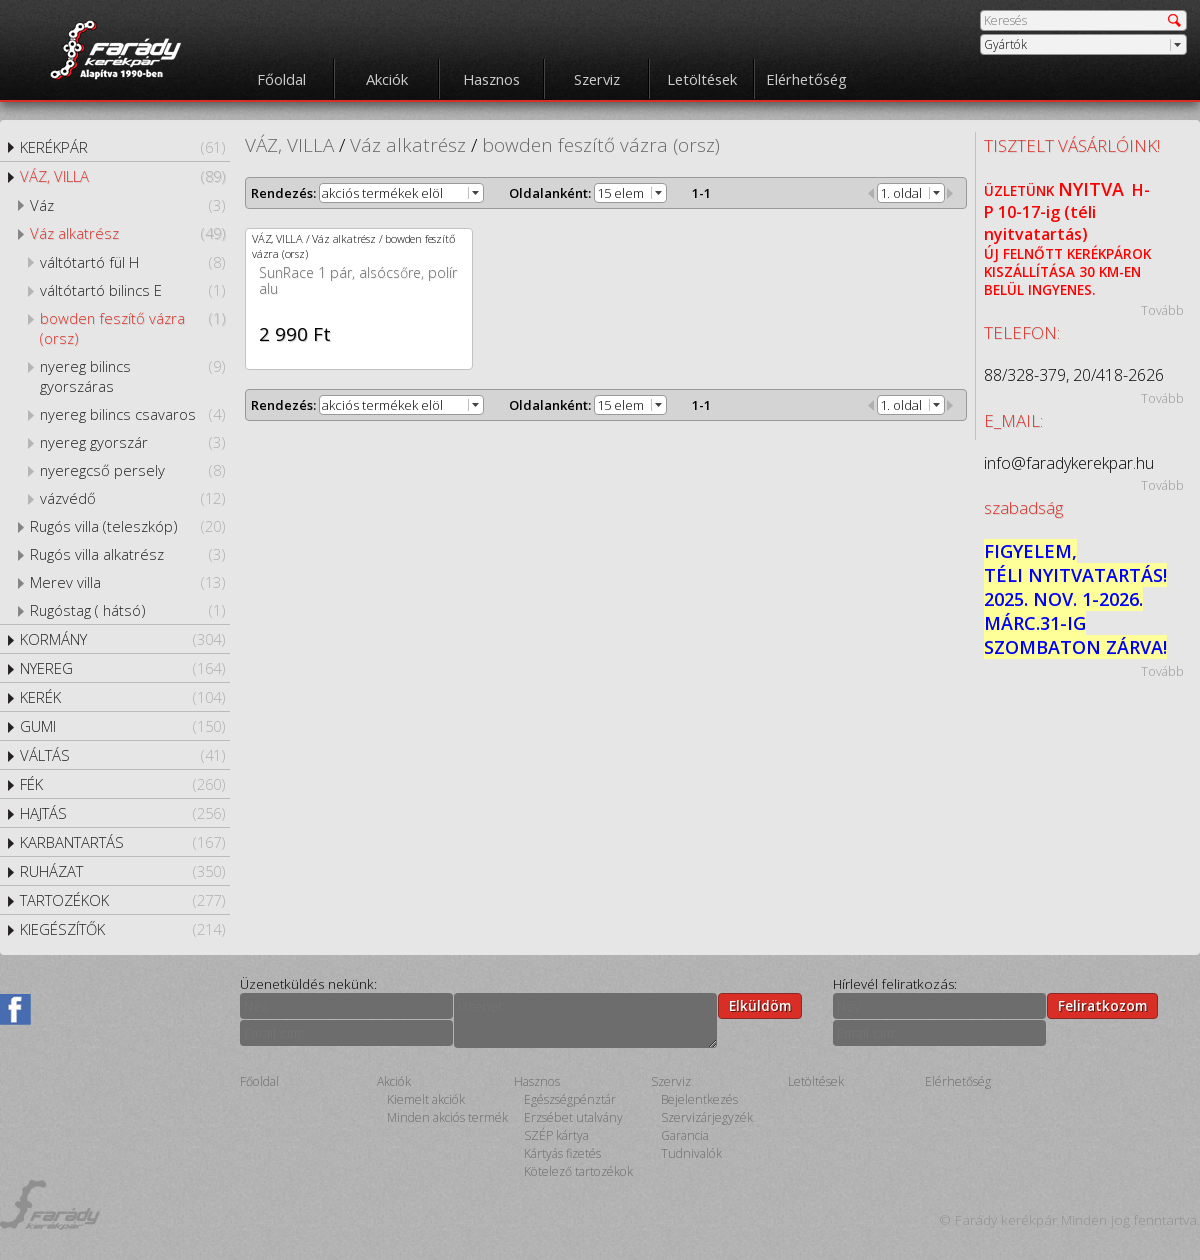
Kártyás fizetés (562, 1153)
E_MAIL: (1013, 420)
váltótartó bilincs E (132, 290)
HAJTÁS (122, 813)
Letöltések (702, 79)
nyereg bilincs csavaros (132, 414)
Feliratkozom (1102, 1006)
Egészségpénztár (570, 1099)
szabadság (1023, 507)
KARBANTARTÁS (122, 842)
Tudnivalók (691, 1153)
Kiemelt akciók (426, 1099)
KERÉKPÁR (122, 147)
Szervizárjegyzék (707, 1117)
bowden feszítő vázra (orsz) (132, 328)
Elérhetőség (806, 79)
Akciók (387, 79)
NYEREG (122, 668)
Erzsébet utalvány (573, 1117)
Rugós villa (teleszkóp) (127, 526)
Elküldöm (760, 1006)
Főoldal (281, 79)
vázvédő (132, 498)
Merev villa (127, 582)
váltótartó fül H (132, 262)
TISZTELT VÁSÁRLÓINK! (1072, 145)
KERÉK (122, 697)
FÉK (122, 784)
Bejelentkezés (699, 1099)
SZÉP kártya (556, 1135)
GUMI (122, 726)
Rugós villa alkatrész (127, 554)
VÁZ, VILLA (122, 176)
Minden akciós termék (447, 1117)
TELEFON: (1022, 332)
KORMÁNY (122, 639)
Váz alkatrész (127, 233)
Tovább (1162, 310)
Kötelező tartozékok (578, 1171)
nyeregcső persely (132, 470)
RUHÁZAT (122, 871)
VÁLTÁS (122, 755)
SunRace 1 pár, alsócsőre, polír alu (358, 280)
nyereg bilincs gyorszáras (132, 376)
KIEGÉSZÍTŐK (122, 929)
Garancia (685, 1135)
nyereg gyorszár (132, 442)
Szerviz (597, 79)
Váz (127, 205)
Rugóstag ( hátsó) (127, 610)
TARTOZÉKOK (122, 900)
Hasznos (491, 79)
